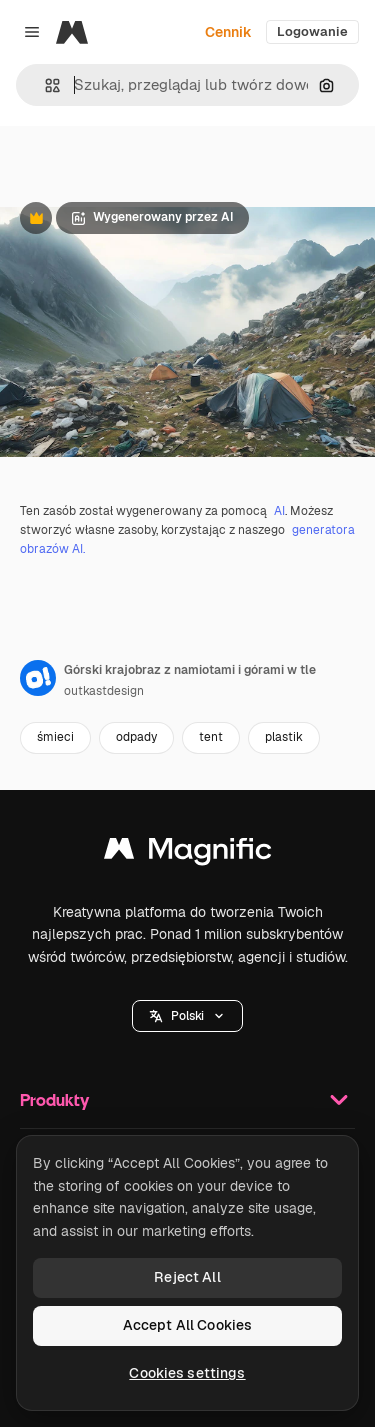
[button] (44, 85)
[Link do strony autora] (38, 678)
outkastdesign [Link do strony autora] (104, 691)
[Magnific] (72, 32)
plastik (284, 737)
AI (279, 511)
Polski (187, 1016)
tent (211, 737)
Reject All (187, 1277)
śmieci (55, 737)
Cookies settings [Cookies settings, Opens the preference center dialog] (187, 1373)
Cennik (228, 32)
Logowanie (312, 31)
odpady (136, 737)
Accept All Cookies (188, 1325)
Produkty (187, 1100)
